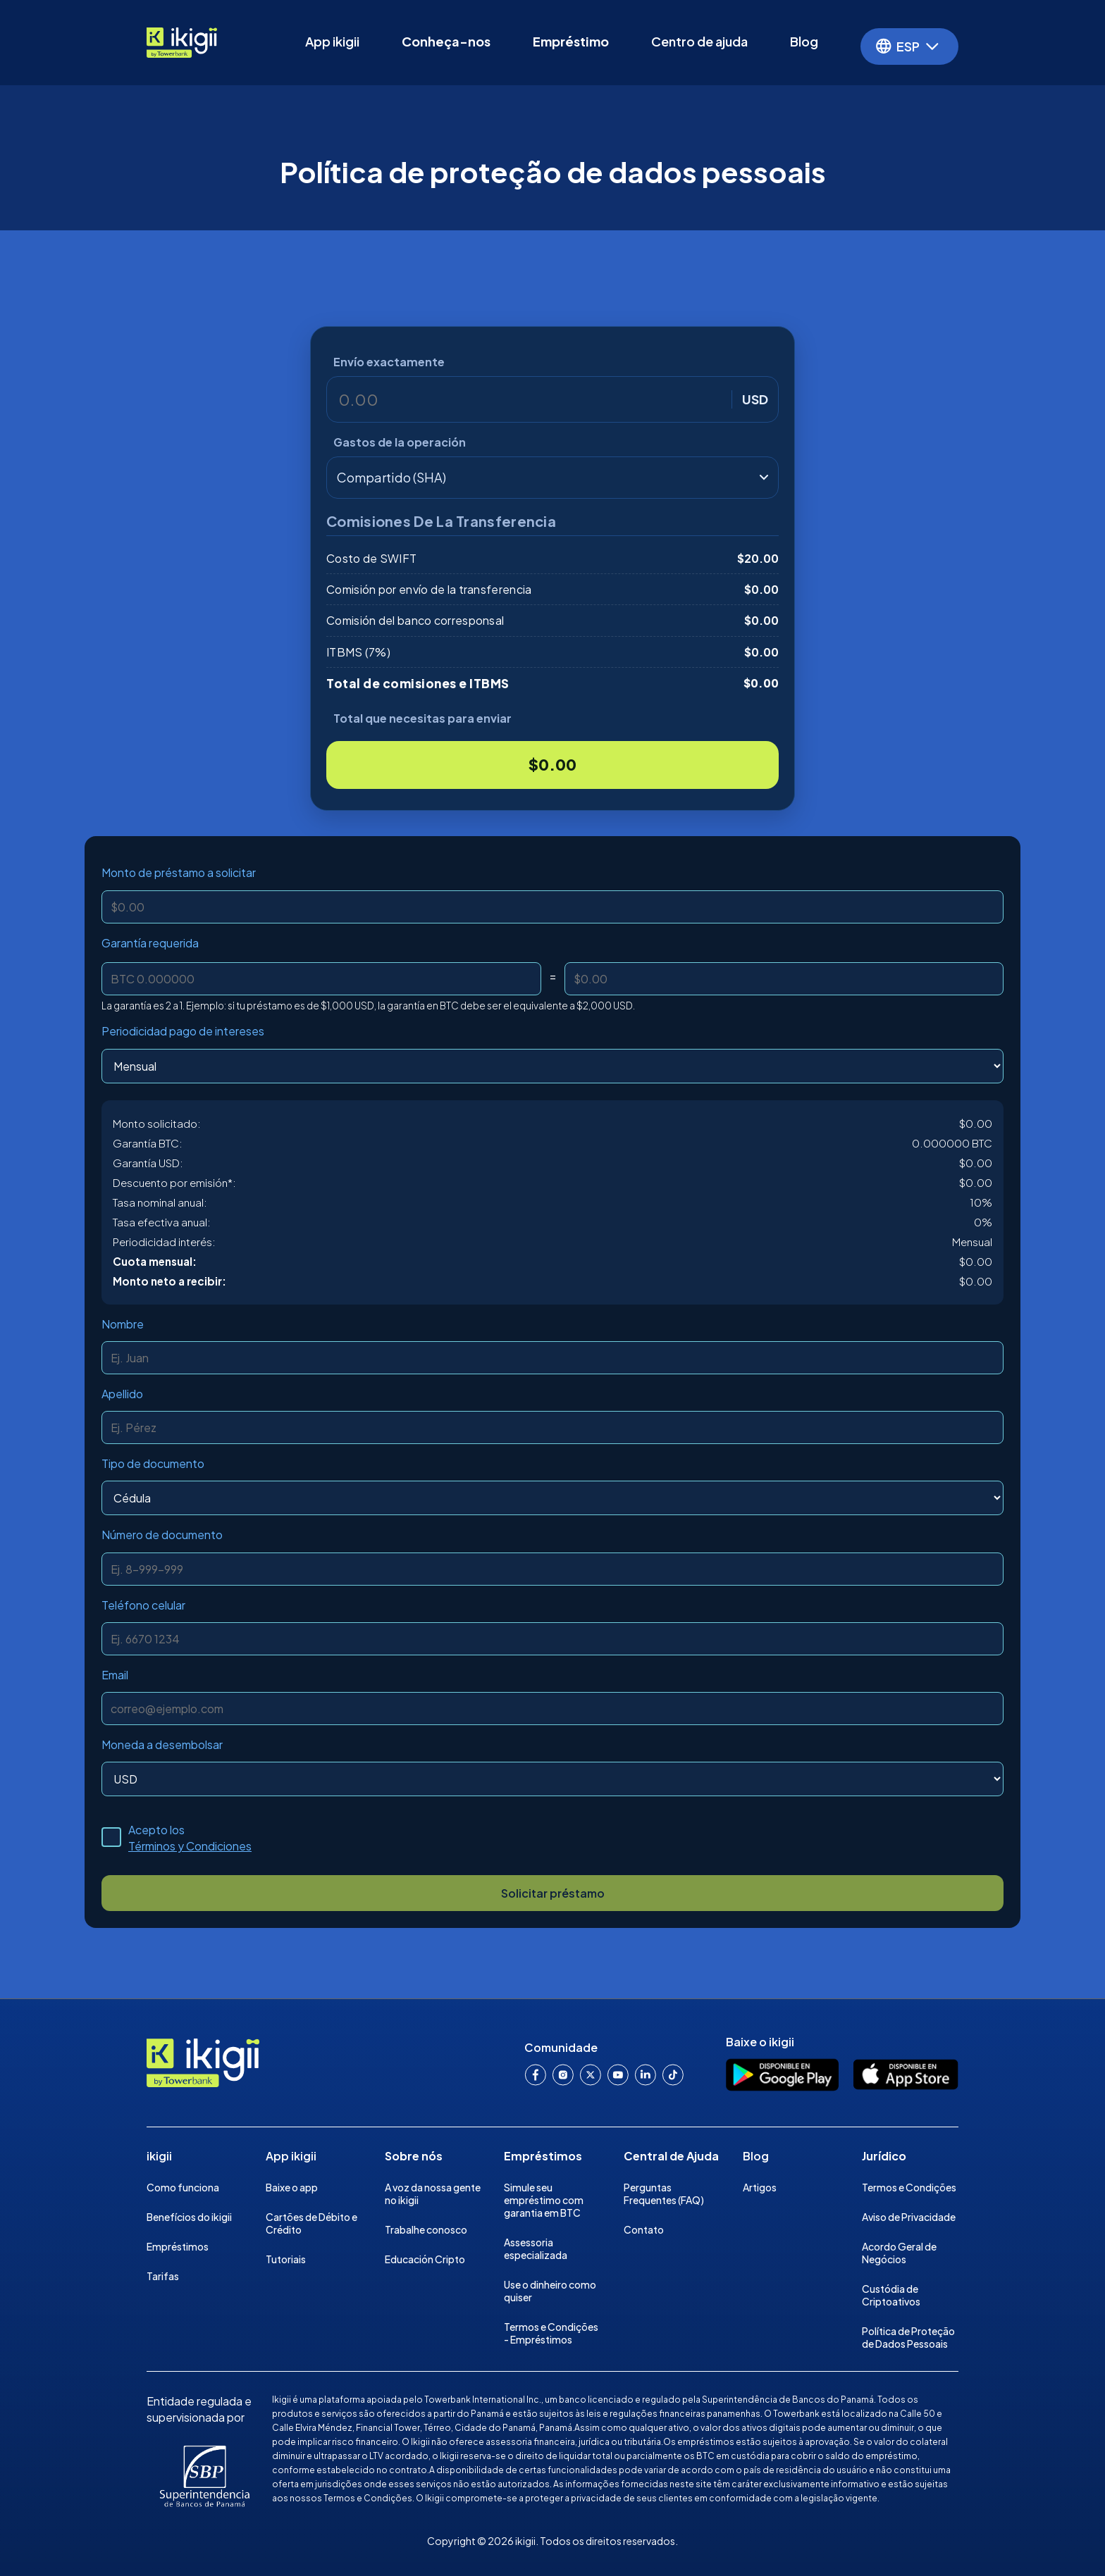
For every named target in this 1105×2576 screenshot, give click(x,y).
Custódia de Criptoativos (891, 2295)
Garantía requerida (150, 942)
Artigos (760, 2187)
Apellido (122, 1393)
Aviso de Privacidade (909, 2216)
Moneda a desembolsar (162, 1744)
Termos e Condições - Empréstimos (551, 2333)
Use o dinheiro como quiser (550, 2290)
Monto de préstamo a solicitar (178, 872)
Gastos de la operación (399, 442)
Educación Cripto (425, 2259)
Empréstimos (178, 2246)
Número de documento (162, 1534)
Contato (644, 2229)
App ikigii (332, 41)
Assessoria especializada (535, 2248)
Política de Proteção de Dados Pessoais (908, 2337)
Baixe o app (292, 2187)
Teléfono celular (143, 1605)
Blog (804, 41)
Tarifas (163, 2276)
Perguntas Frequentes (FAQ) (664, 2193)
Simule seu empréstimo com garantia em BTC (544, 2200)
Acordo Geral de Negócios (899, 2252)
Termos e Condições (909, 2187)
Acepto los (190, 1838)
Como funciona (183, 2187)
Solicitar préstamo (553, 1893)
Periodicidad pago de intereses (182, 1030)
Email (114, 1674)
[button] (909, 46)
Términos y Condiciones (190, 1845)
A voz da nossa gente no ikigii (433, 2193)
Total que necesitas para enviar (422, 718)
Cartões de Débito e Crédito (311, 2223)
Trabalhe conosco (426, 2229)
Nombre (122, 1324)
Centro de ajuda (699, 41)
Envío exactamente (389, 361)
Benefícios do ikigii (189, 2216)
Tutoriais (286, 2259)
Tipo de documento (152, 1463)
